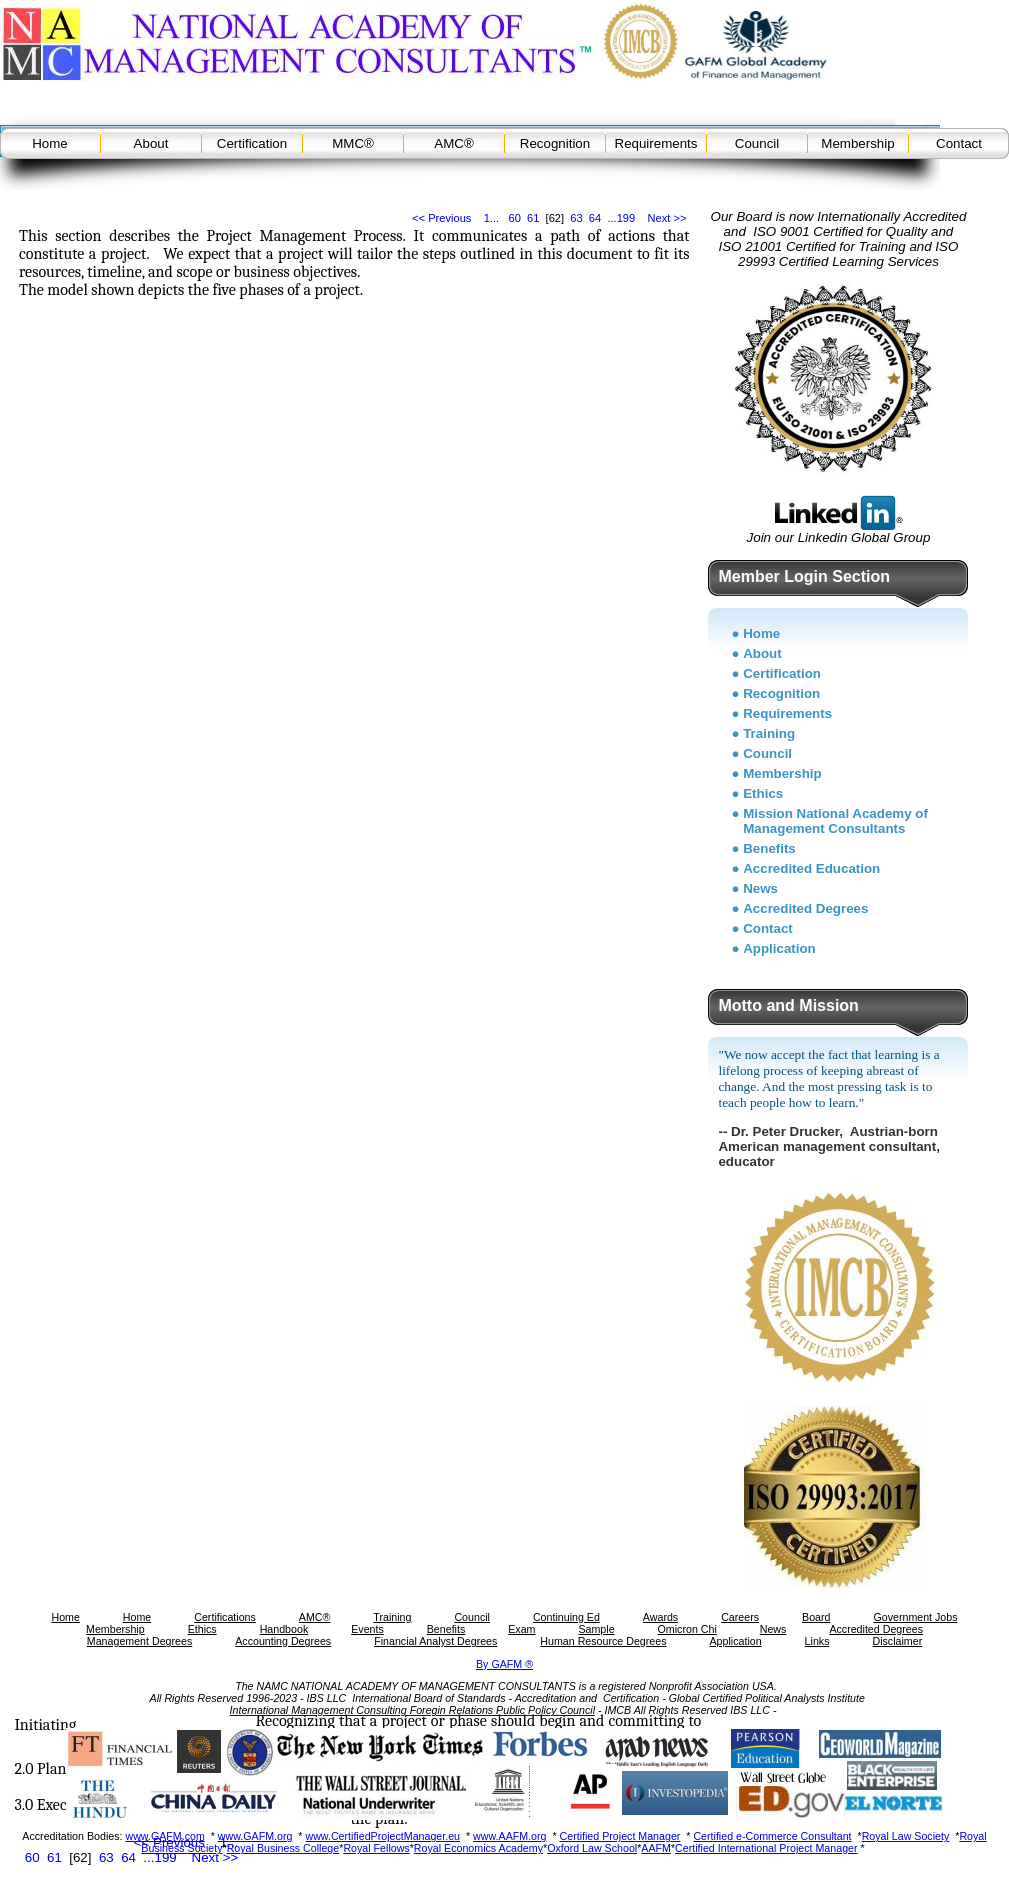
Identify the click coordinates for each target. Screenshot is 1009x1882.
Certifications (225, 1617)
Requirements (656, 143)
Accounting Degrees (283, 1641)
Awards (660, 1617)
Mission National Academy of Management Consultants (835, 821)
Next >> (667, 218)
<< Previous (441, 218)
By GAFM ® (504, 1664)
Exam (521, 1629)
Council (757, 143)
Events (367, 1629)
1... (491, 218)
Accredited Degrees (805, 908)
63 (576, 218)
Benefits (769, 848)
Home (50, 143)
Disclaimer (897, 1641)
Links (817, 1641)
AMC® (453, 143)
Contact (959, 143)
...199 (621, 218)
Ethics (763, 793)
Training (769, 733)
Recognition (555, 143)
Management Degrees (139, 1641)
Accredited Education (811, 868)
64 (595, 218)
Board (816, 1617)
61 (533, 218)
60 (514, 218)
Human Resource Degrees (603, 1641)
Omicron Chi (687, 1629)
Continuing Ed (566, 1617)
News (760, 888)
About (151, 143)
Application (779, 948)
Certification (252, 143)
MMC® (353, 143)
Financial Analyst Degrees (435, 1641)
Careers (740, 1617)
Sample (596, 1629)
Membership (857, 143)
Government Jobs (915, 1617)
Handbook (284, 1629)
